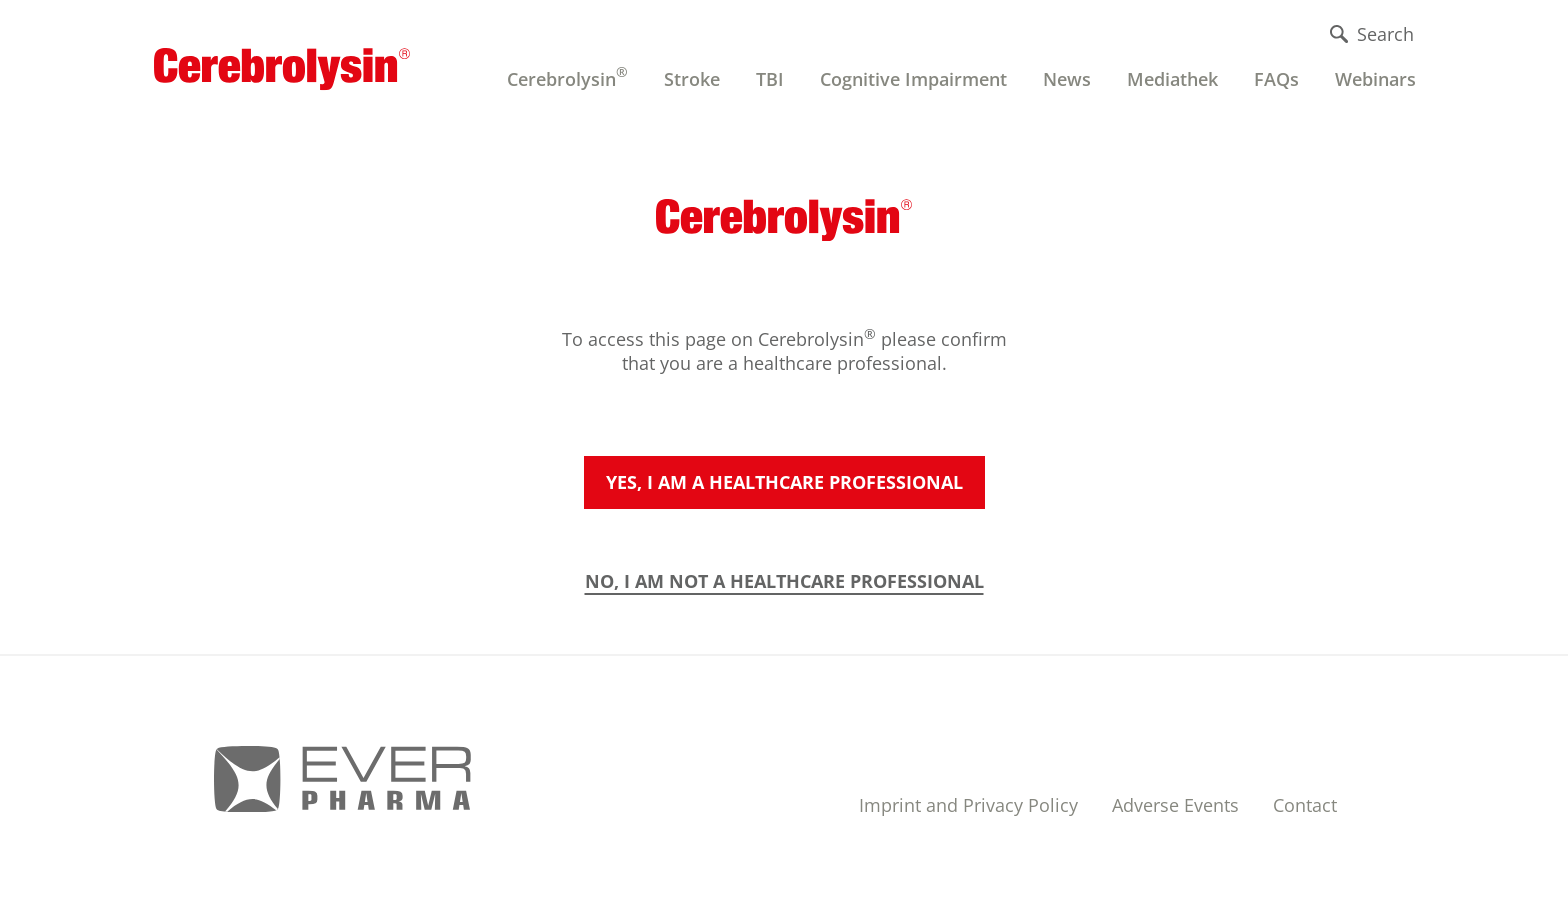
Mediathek (1172, 79)
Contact (1305, 805)
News (1067, 79)
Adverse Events (1175, 805)
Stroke (692, 79)
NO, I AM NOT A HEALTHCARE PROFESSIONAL (784, 581)
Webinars (1375, 79)
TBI (770, 79)
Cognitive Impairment (913, 79)
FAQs (1276, 79)
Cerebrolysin (567, 76)
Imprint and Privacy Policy (968, 805)
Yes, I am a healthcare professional (784, 482)
